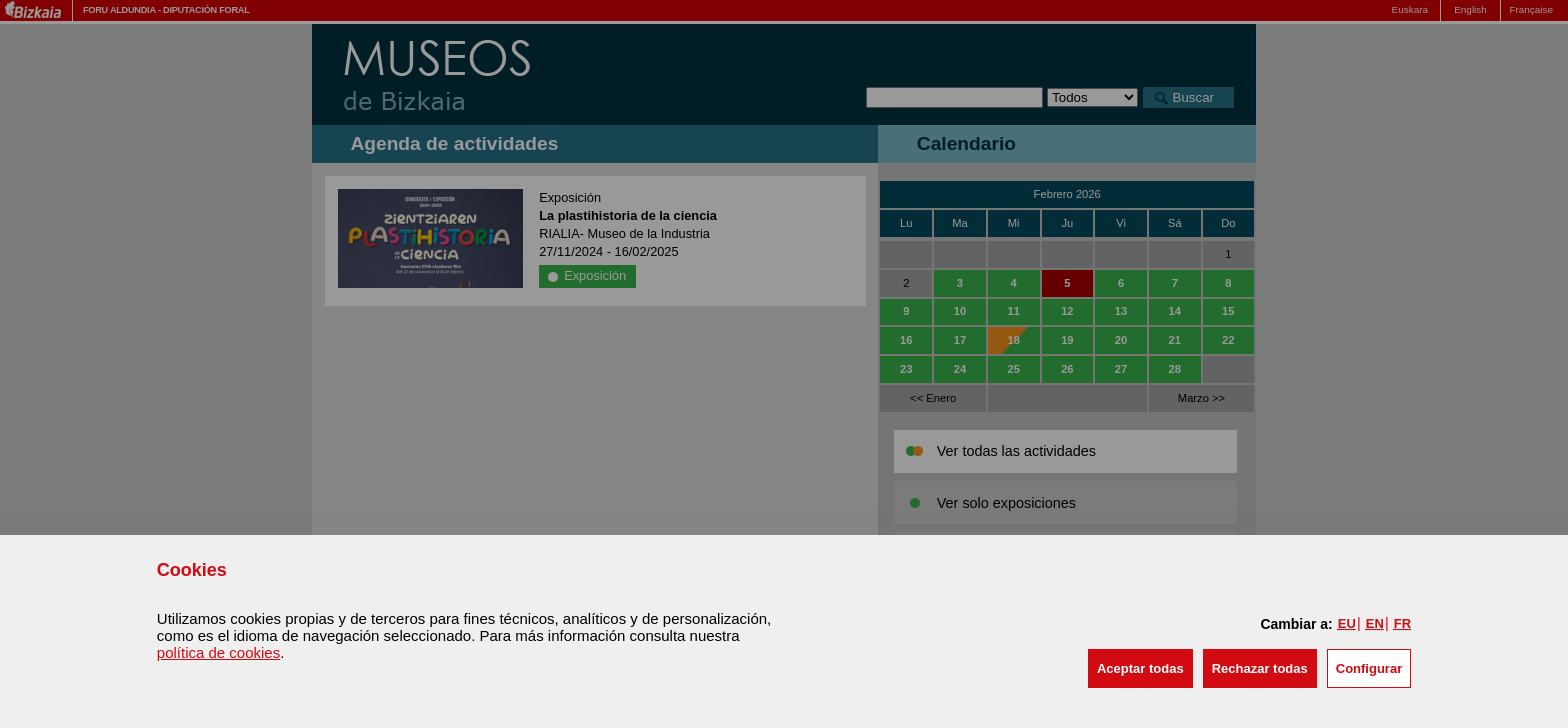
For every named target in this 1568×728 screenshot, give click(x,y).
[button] (1140, 668)
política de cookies (218, 652)
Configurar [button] (1369, 668)
